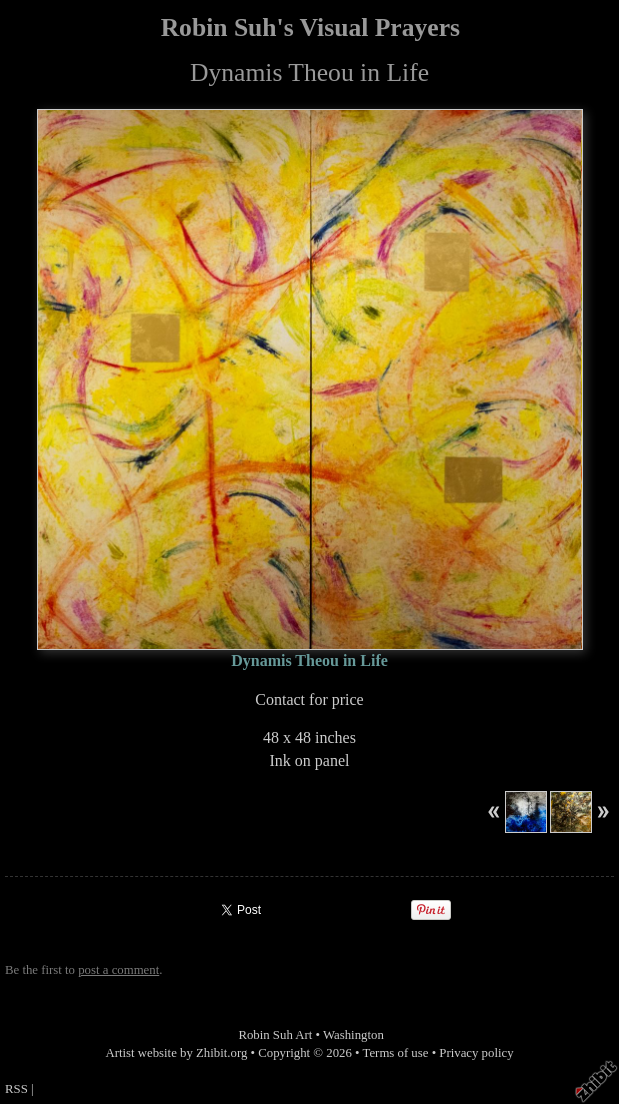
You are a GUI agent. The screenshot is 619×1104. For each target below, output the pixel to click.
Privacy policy (476, 1053)
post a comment (118, 970)
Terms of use (396, 1053)
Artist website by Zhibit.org (176, 1053)
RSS (16, 1089)
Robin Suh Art (275, 1035)
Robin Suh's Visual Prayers (310, 27)
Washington (353, 1035)
